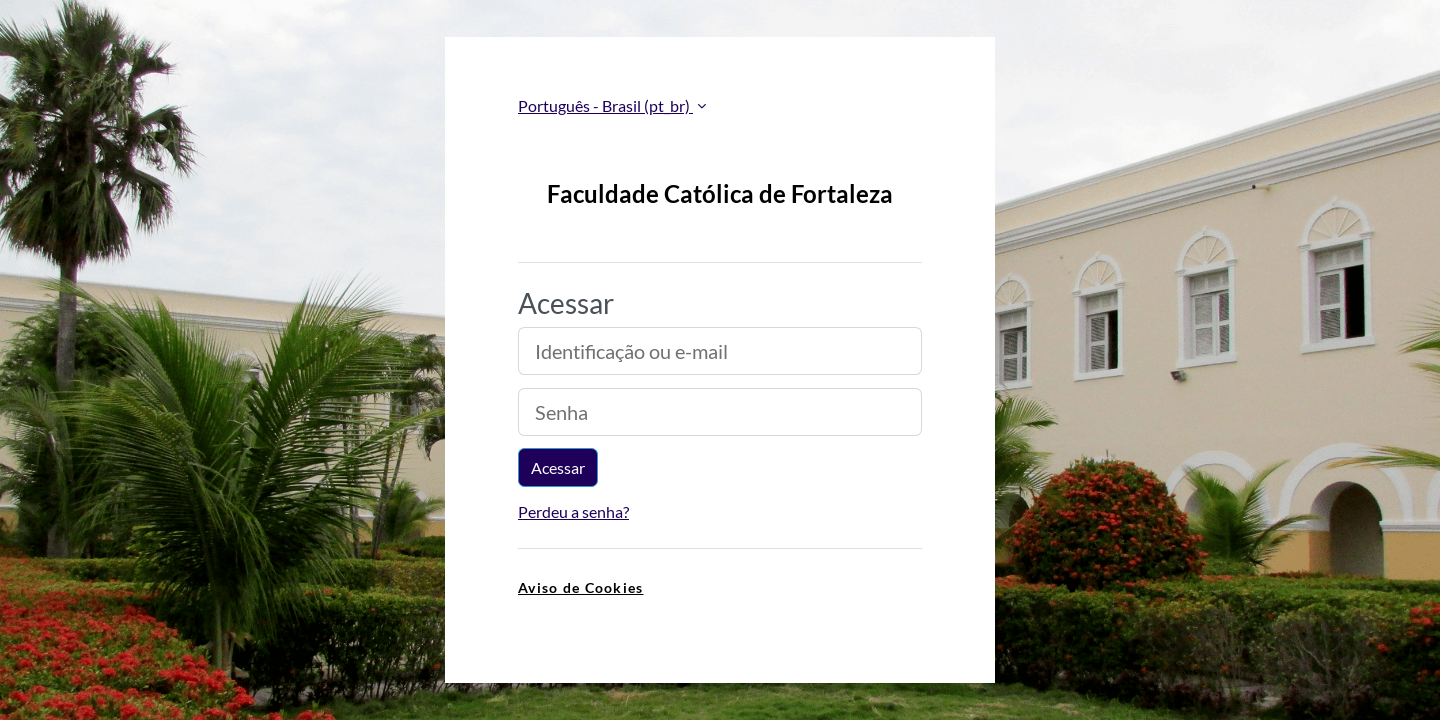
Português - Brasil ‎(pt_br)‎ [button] (605, 105)
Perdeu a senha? (573, 511)
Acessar (558, 467)
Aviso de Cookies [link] (580, 587)
